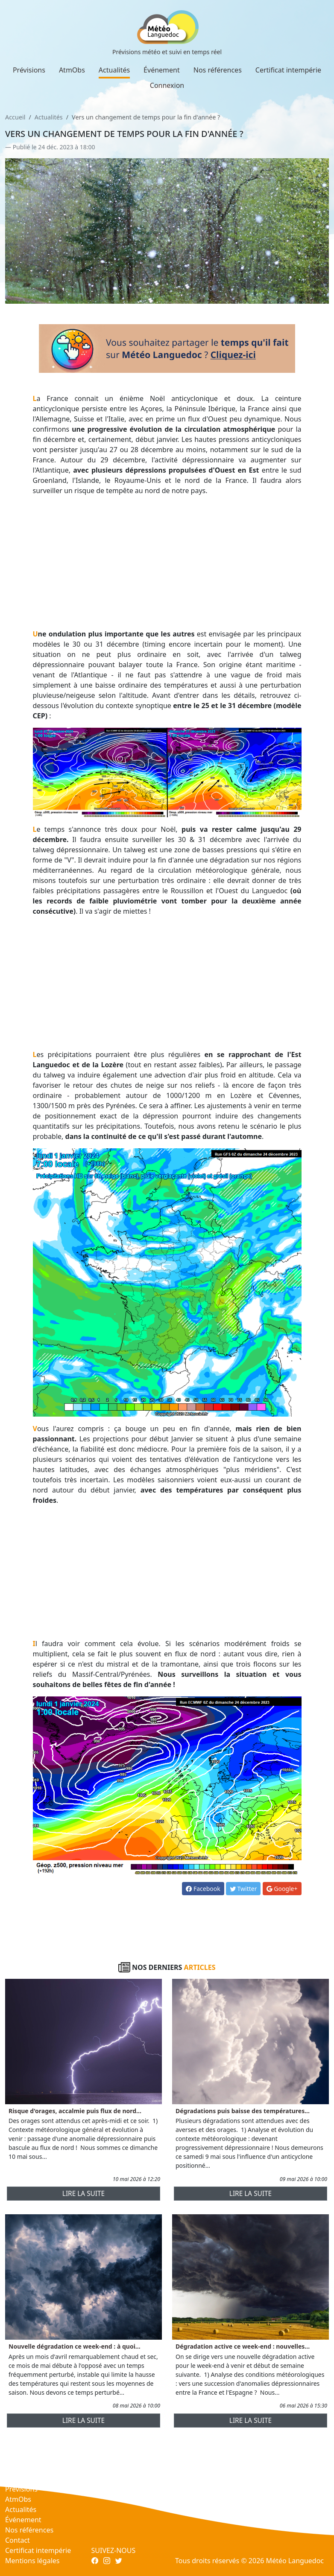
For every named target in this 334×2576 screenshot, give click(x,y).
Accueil (15, 117)
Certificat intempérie (288, 70)
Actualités (114, 70)
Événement (162, 70)
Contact (17, 2540)
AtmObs (72, 70)
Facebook (203, 1889)
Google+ (282, 1889)
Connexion (167, 85)
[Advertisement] (167, 562)
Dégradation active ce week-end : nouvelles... (243, 2346)
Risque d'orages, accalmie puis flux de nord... (75, 2111)
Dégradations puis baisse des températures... (243, 2111)
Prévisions (29, 70)
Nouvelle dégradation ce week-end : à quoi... (75, 2346)
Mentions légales (32, 2560)
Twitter (243, 1889)
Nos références (217, 70)
